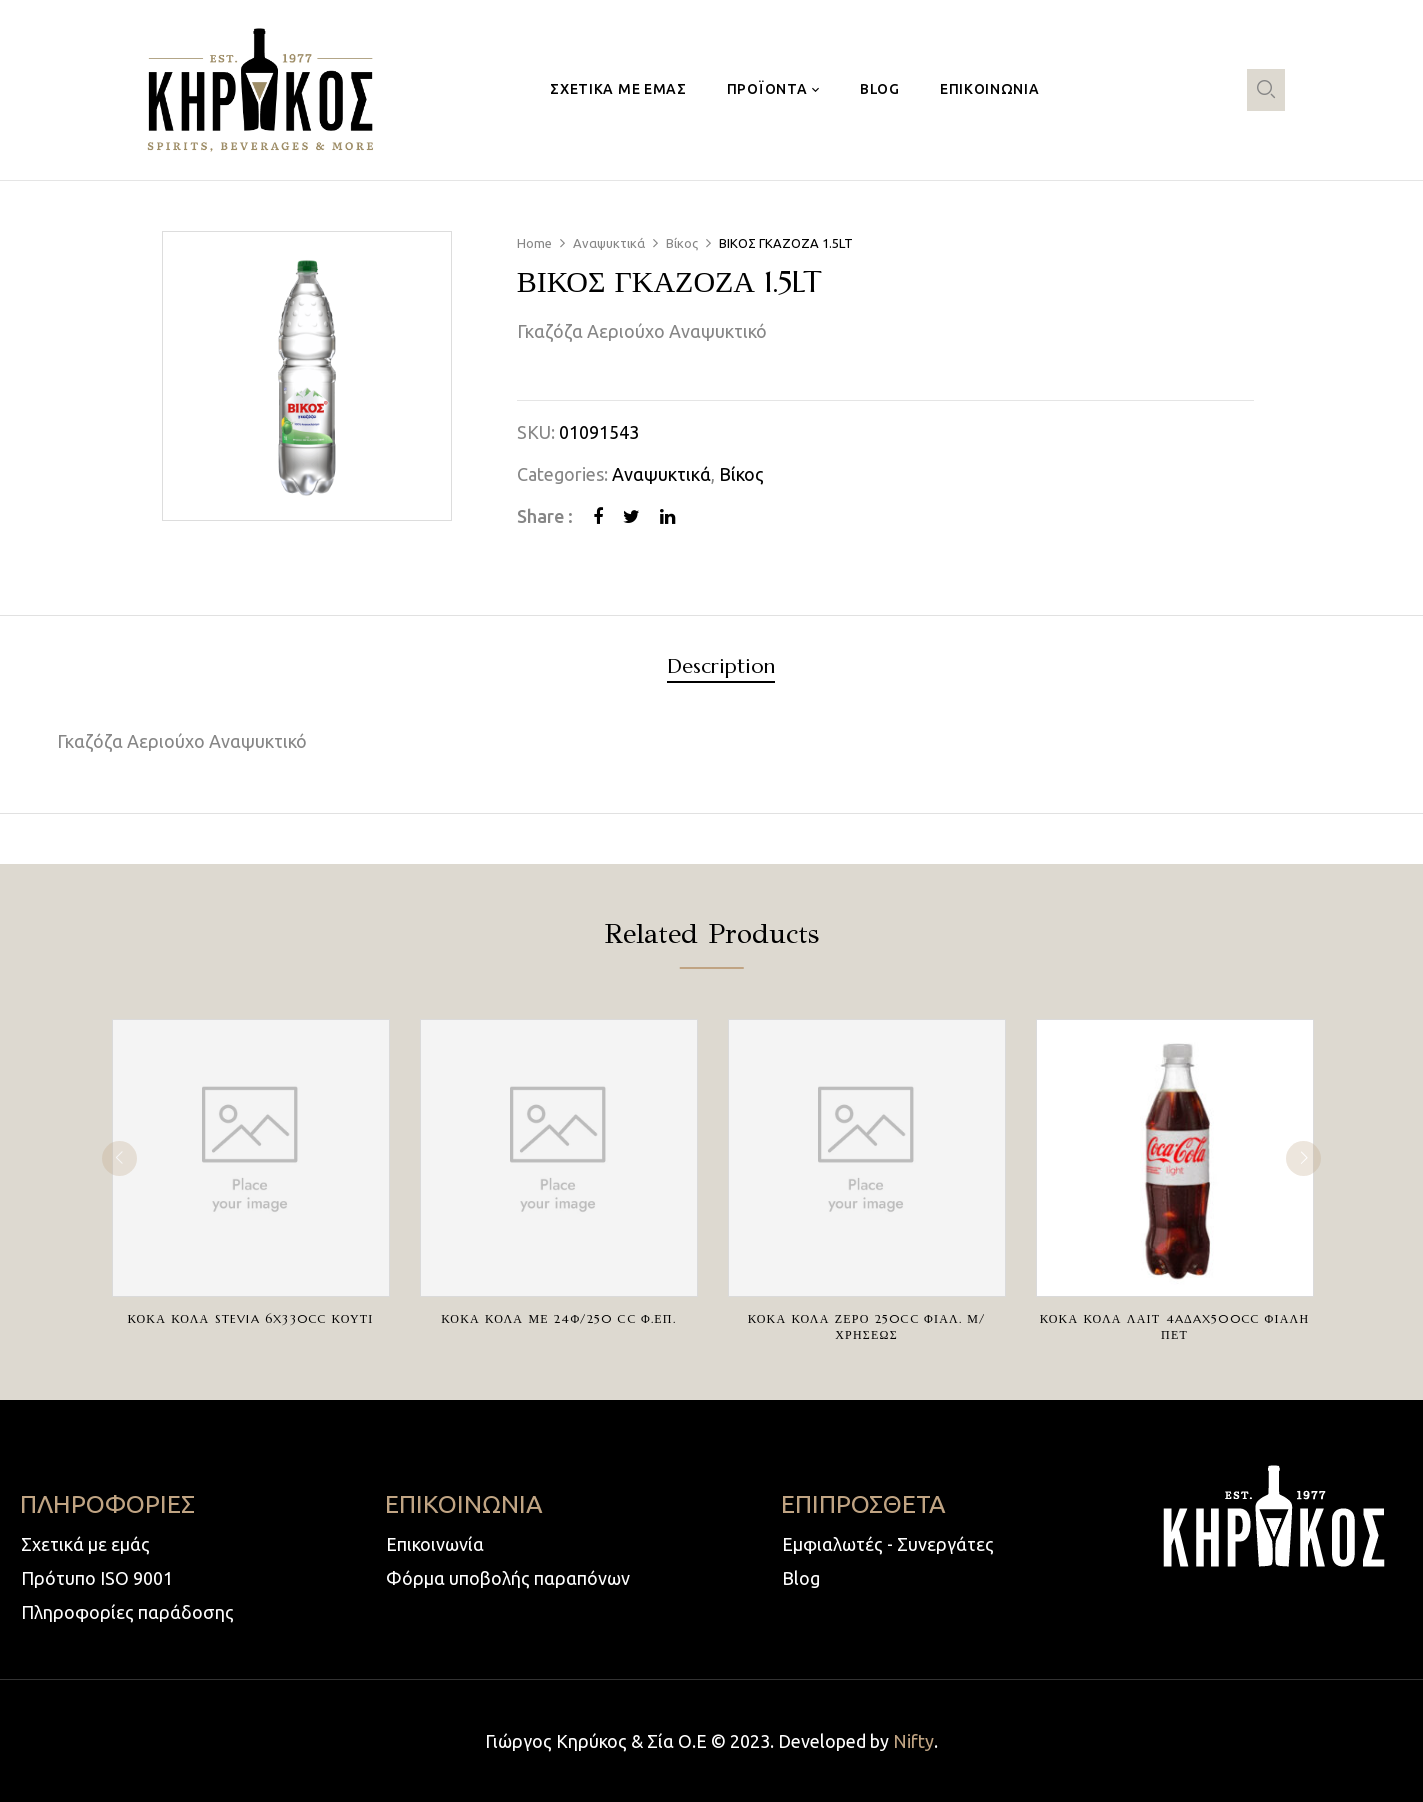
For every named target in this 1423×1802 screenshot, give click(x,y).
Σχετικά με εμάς (85, 1544)
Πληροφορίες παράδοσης (127, 1612)
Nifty (913, 1741)
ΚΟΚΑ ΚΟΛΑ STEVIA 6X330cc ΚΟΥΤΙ (250, 1318)
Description (721, 667)
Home (534, 243)
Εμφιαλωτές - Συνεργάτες (888, 1544)
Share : (545, 516)
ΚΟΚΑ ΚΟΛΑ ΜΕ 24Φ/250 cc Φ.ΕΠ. (558, 1318)
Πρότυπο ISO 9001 (97, 1578)
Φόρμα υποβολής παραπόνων (508, 1578)
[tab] (721, 669)
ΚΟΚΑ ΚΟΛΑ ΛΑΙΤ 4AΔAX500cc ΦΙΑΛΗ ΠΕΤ (1175, 1326)
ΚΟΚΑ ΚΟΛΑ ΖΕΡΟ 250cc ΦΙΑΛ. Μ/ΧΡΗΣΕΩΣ (867, 1326)
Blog (801, 1578)
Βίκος (682, 243)
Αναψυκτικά (609, 243)
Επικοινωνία (435, 1544)
